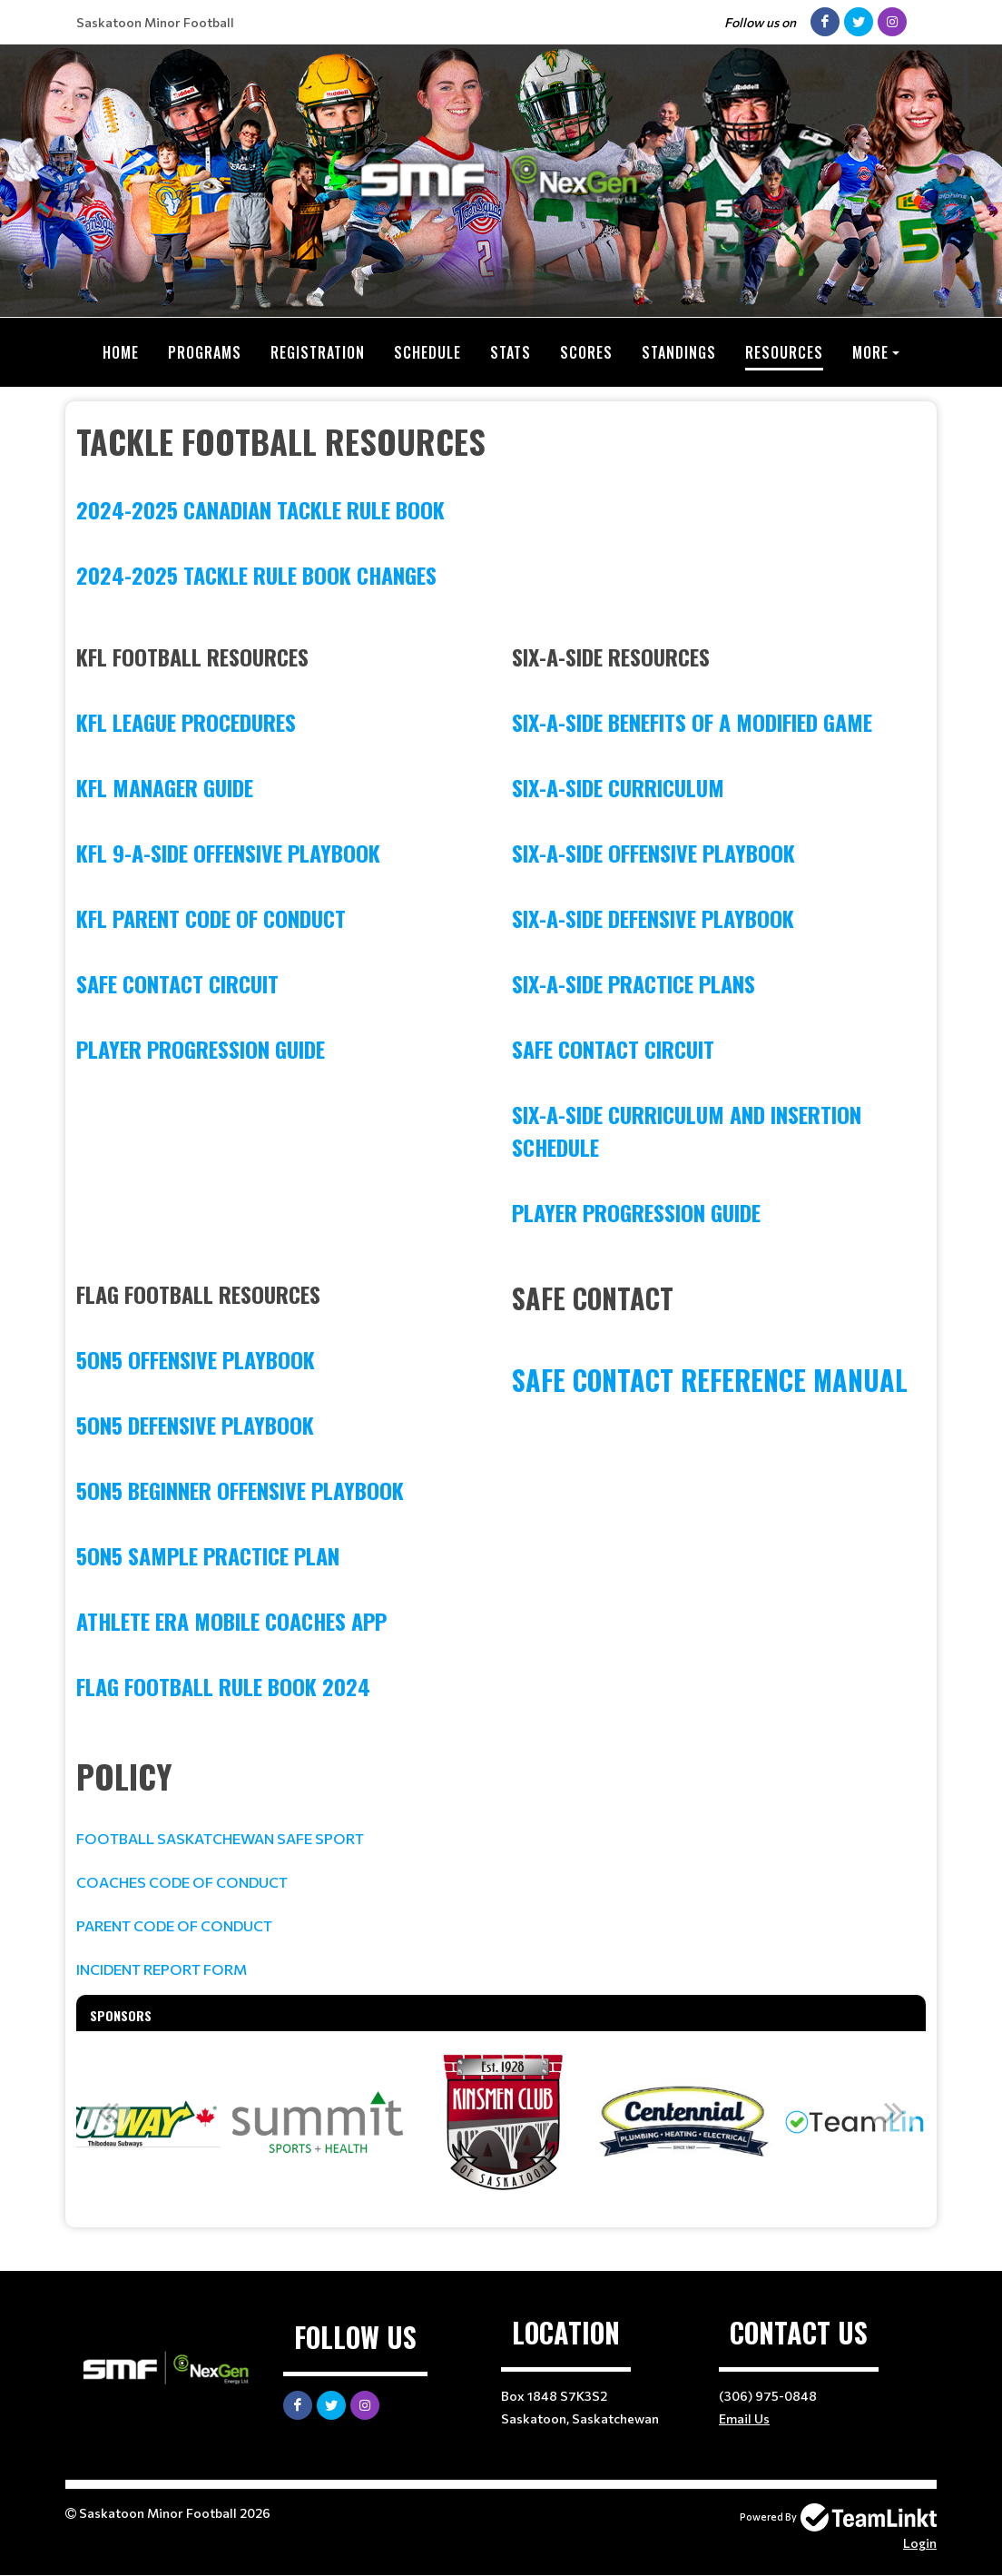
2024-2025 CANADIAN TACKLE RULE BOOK (260, 509)
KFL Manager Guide (164, 787)
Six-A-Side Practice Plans (633, 983)
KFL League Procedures (186, 722)
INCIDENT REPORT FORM (161, 1969)
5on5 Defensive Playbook (195, 1424)
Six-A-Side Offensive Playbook (653, 852)
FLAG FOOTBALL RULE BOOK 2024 (223, 1686)
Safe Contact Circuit (177, 983)
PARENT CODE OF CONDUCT (174, 1925)
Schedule (427, 352)
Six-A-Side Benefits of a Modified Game (692, 722)
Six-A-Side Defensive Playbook (653, 918)
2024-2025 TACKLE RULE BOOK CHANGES (256, 574)
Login (920, 2543)
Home (121, 352)
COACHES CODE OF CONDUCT (182, 1881)
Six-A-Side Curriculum (618, 787)
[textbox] (501, 504)
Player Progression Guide (200, 1048)
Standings (679, 352)
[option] (134, 2122)
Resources (784, 352)
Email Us (744, 2418)
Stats (510, 352)
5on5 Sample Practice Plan (207, 1555)
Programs (204, 352)
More (870, 352)
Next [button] (894, 2112)
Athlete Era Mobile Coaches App (231, 1620)
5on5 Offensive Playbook (195, 1359)
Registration (317, 352)
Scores (586, 352)
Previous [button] (108, 2112)
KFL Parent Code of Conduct (211, 918)
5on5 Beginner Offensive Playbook (240, 1490)
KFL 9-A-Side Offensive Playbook (228, 852)
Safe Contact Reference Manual (713, 1379)
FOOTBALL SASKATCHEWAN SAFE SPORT (221, 1838)
